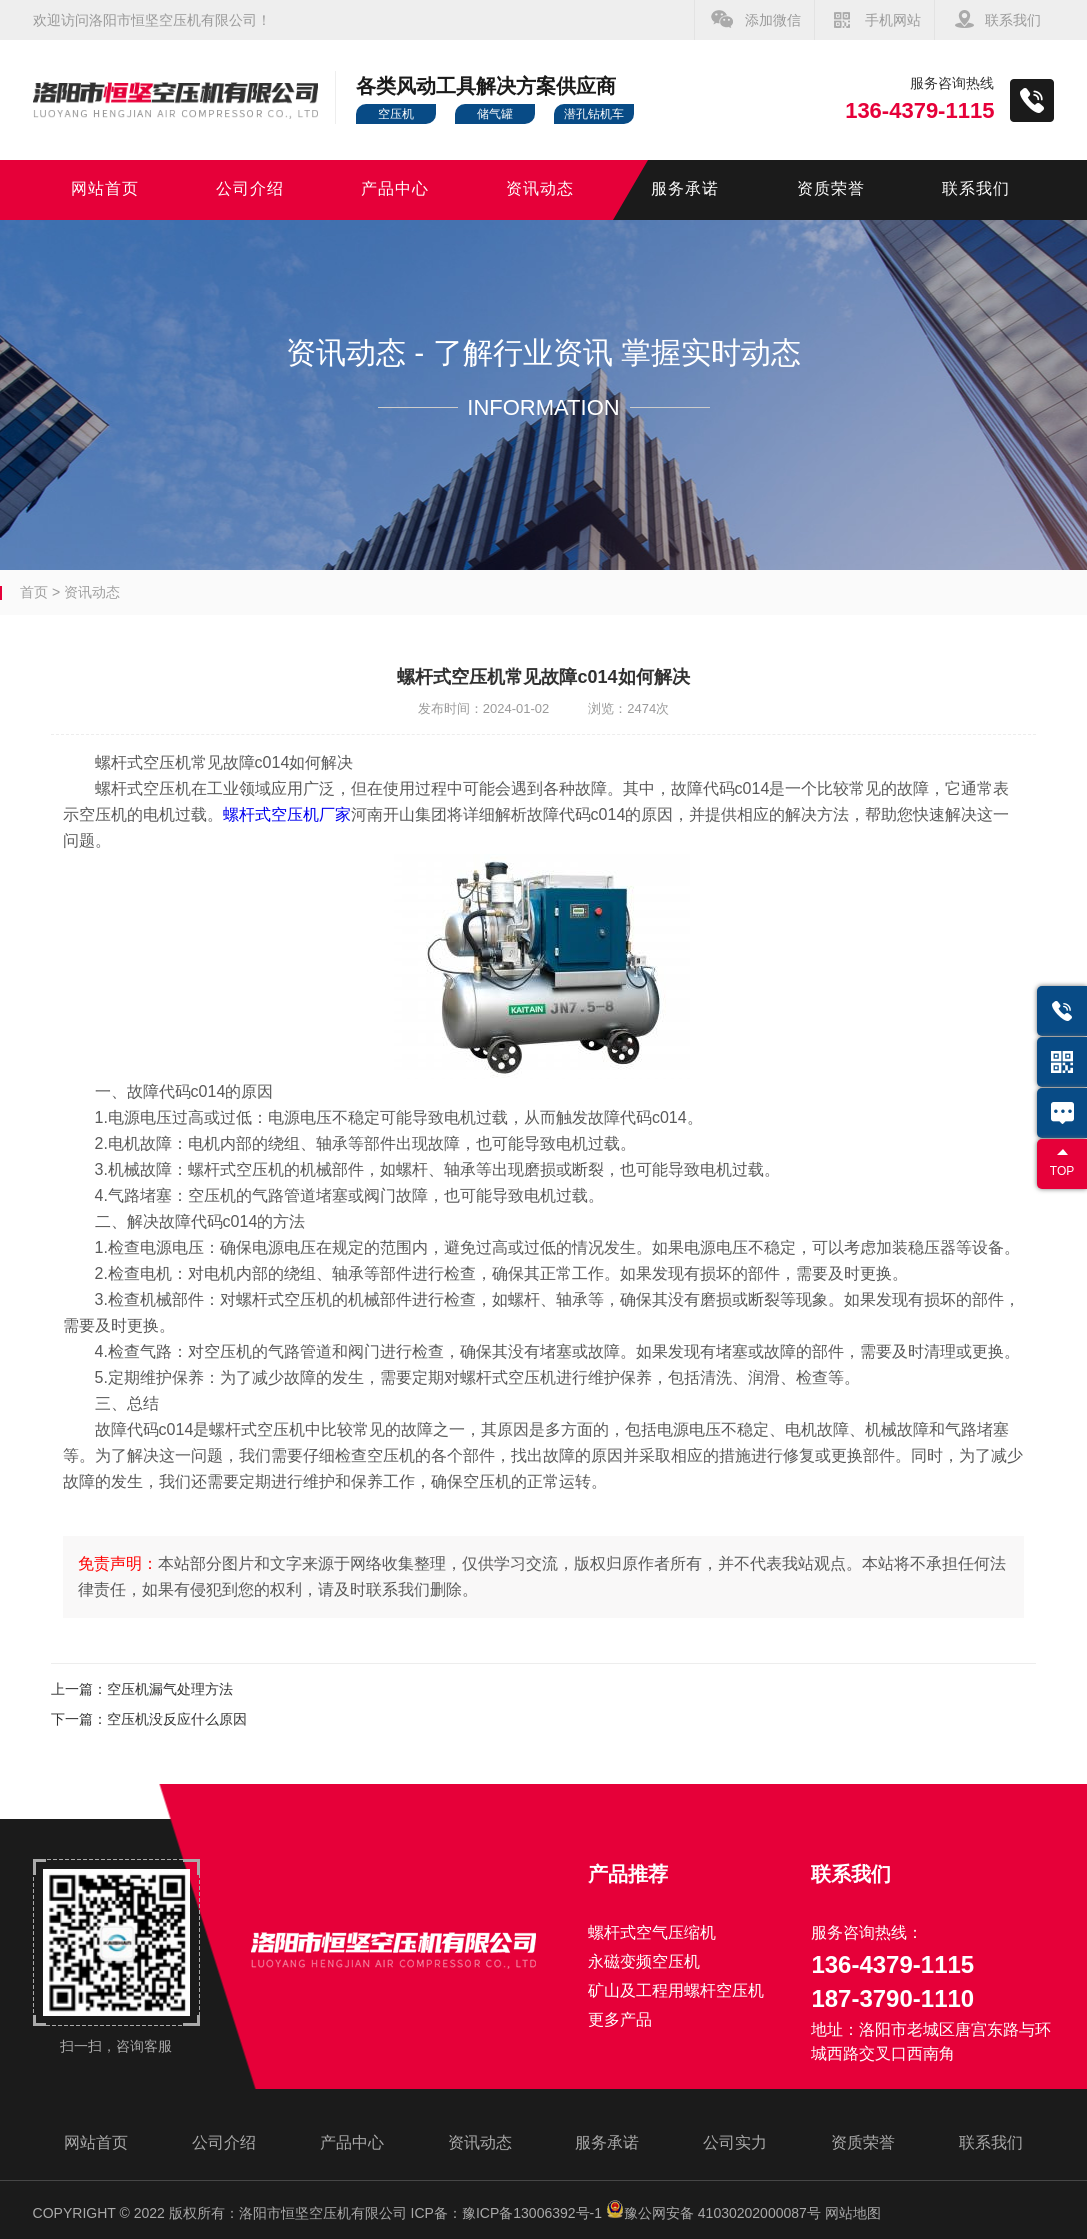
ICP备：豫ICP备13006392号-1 (506, 2213)
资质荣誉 (831, 189)
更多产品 (620, 2019)
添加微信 (773, 20)
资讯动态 (540, 189)
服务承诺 (685, 189)
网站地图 (853, 2213)
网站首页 (105, 189)
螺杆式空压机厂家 (287, 814)
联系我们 (1013, 20)
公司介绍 (250, 189)
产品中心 (395, 189)
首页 (34, 592)
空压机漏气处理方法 (170, 1689)
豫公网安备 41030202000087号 (713, 2213)
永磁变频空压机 (644, 1961)
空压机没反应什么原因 (177, 1719)
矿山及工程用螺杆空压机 (676, 1990)
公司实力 (735, 2142)
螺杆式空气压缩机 (652, 1932)
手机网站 (893, 20)
